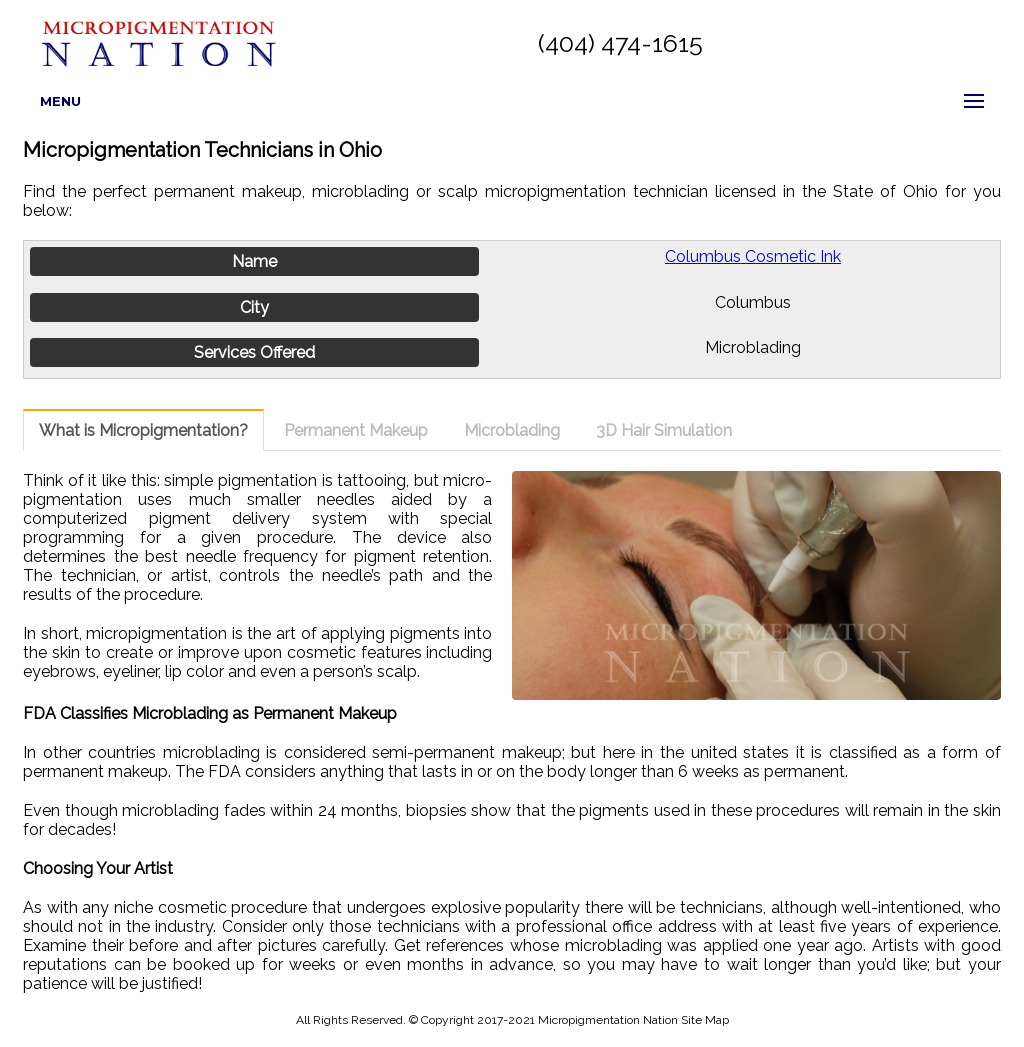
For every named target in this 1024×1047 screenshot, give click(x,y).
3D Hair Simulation (664, 430)
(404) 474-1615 (620, 43)
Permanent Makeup (356, 430)
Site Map (705, 1020)
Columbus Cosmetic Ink (753, 256)
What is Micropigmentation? (143, 430)
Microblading (512, 430)
